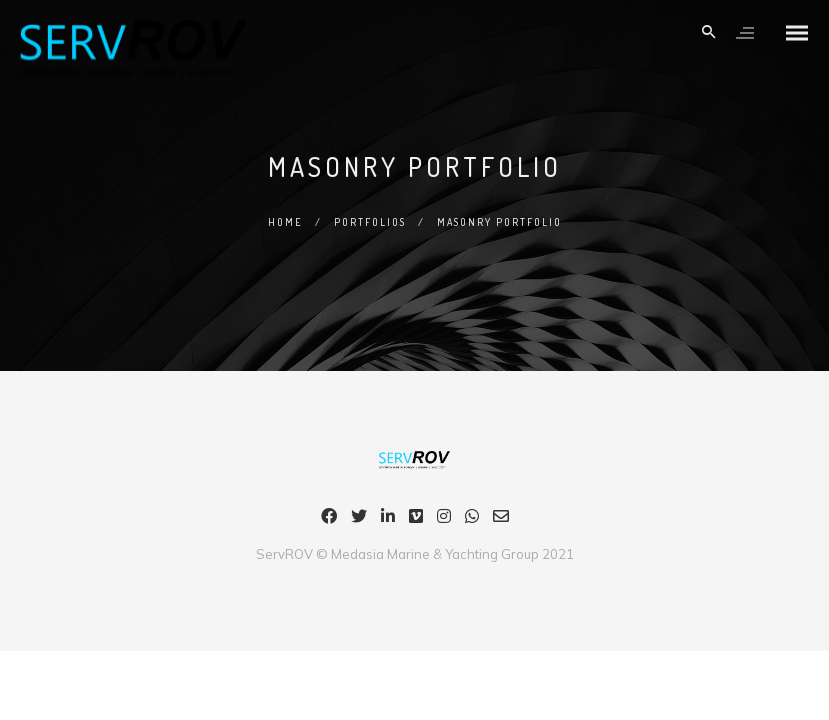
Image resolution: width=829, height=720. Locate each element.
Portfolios (370, 222)
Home (285, 222)
